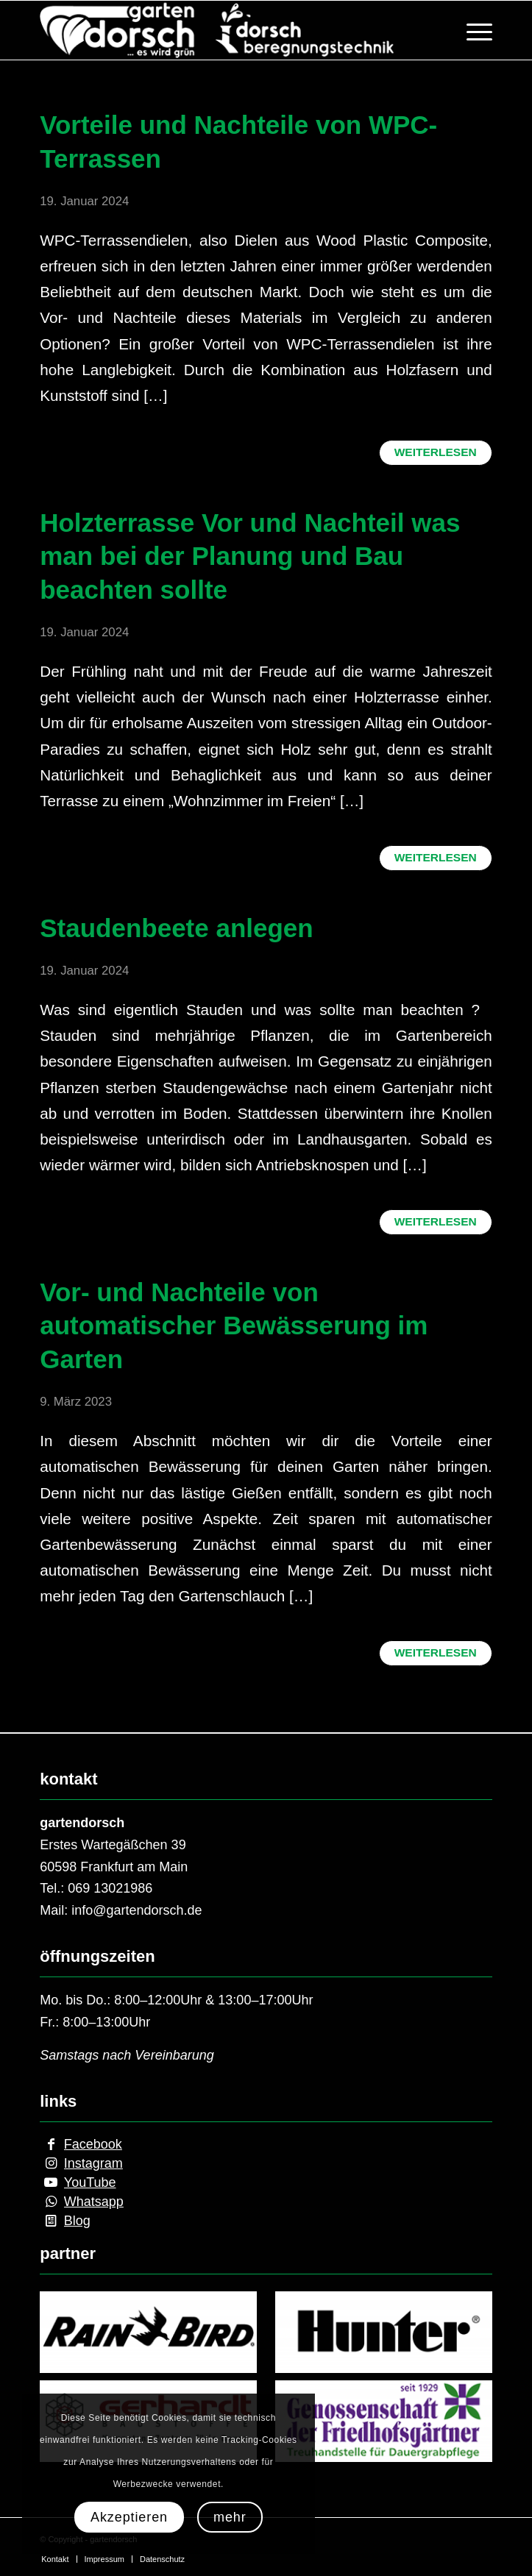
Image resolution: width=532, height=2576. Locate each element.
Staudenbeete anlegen (176, 928)
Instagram (93, 2163)
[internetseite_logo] (221, 30)
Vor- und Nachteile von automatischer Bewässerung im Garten (234, 1325)
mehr (230, 2517)
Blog (77, 2220)
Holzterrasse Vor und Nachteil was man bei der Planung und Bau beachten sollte (250, 556)
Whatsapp (94, 2201)
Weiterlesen (435, 452)
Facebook (93, 2144)
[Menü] (472, 30)
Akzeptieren (129, 2517)
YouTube (90, 2182)
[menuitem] (472, 30)
